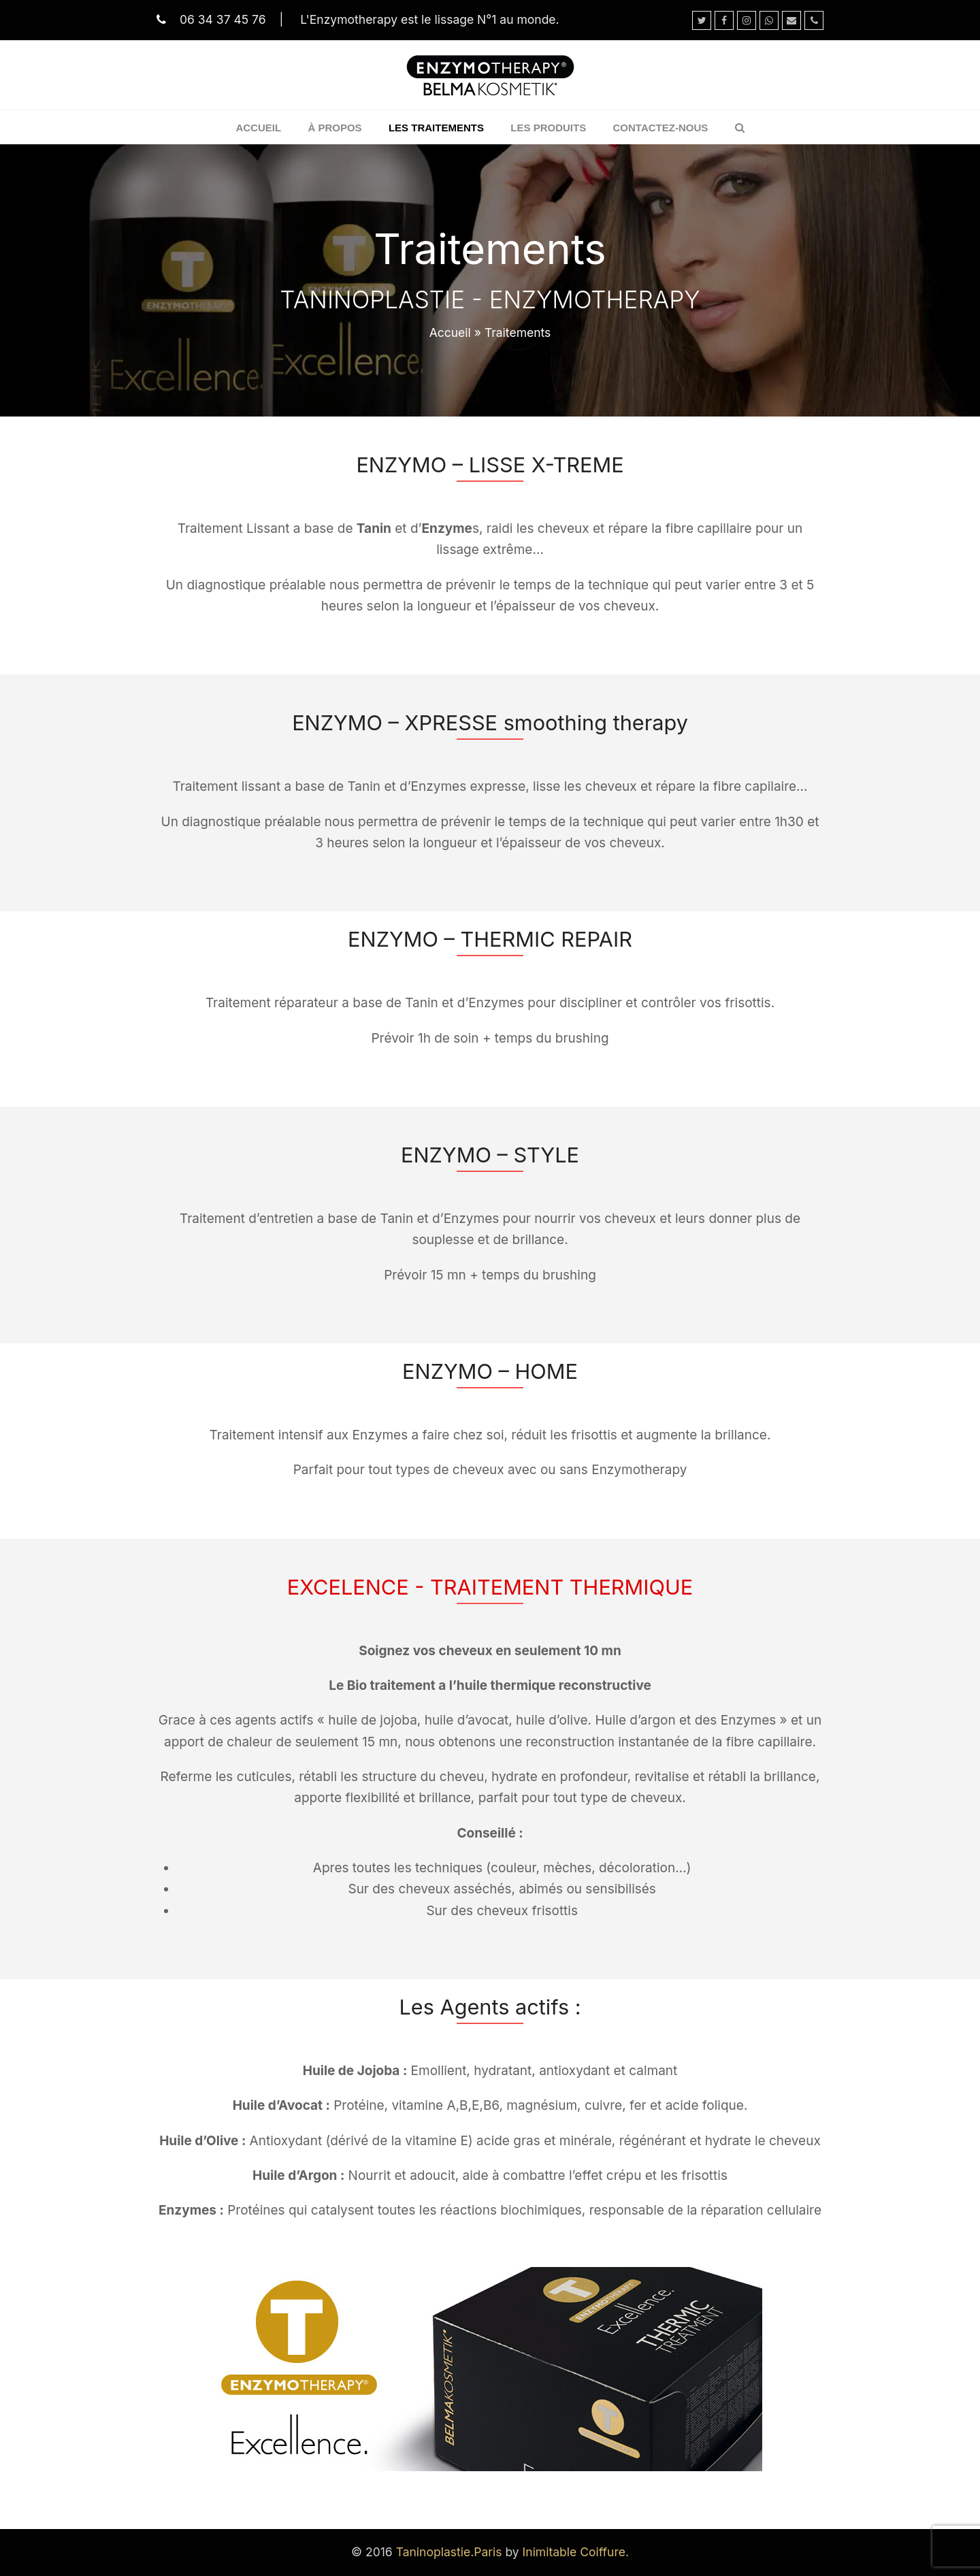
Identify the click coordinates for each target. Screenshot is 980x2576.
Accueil (450, 332)
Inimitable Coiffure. (576, 2552)
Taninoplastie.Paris (449, 2552)
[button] (739, 127)
